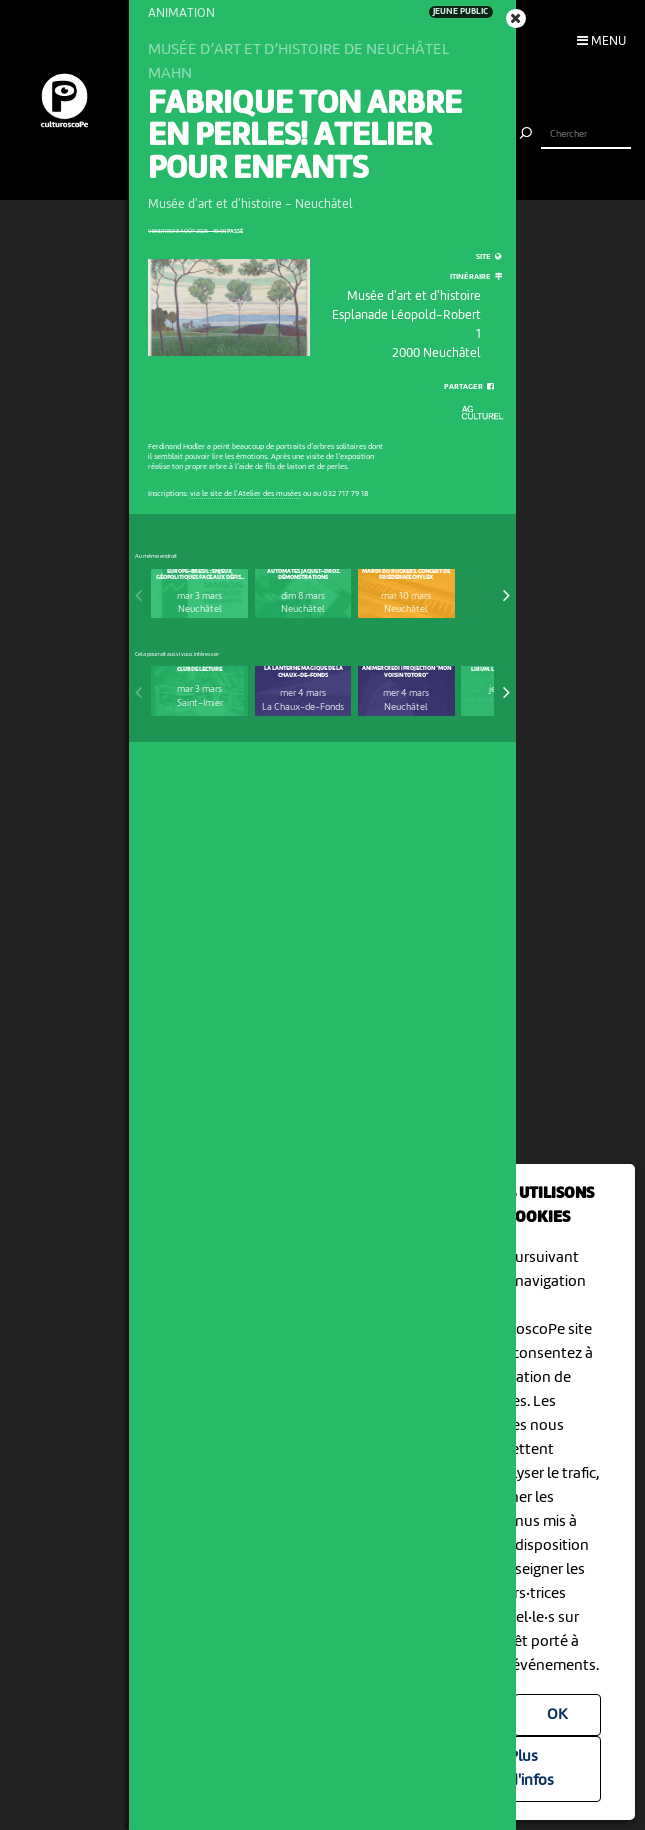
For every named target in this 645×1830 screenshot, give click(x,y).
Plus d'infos (531, 1769)
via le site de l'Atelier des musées (245, 494)
